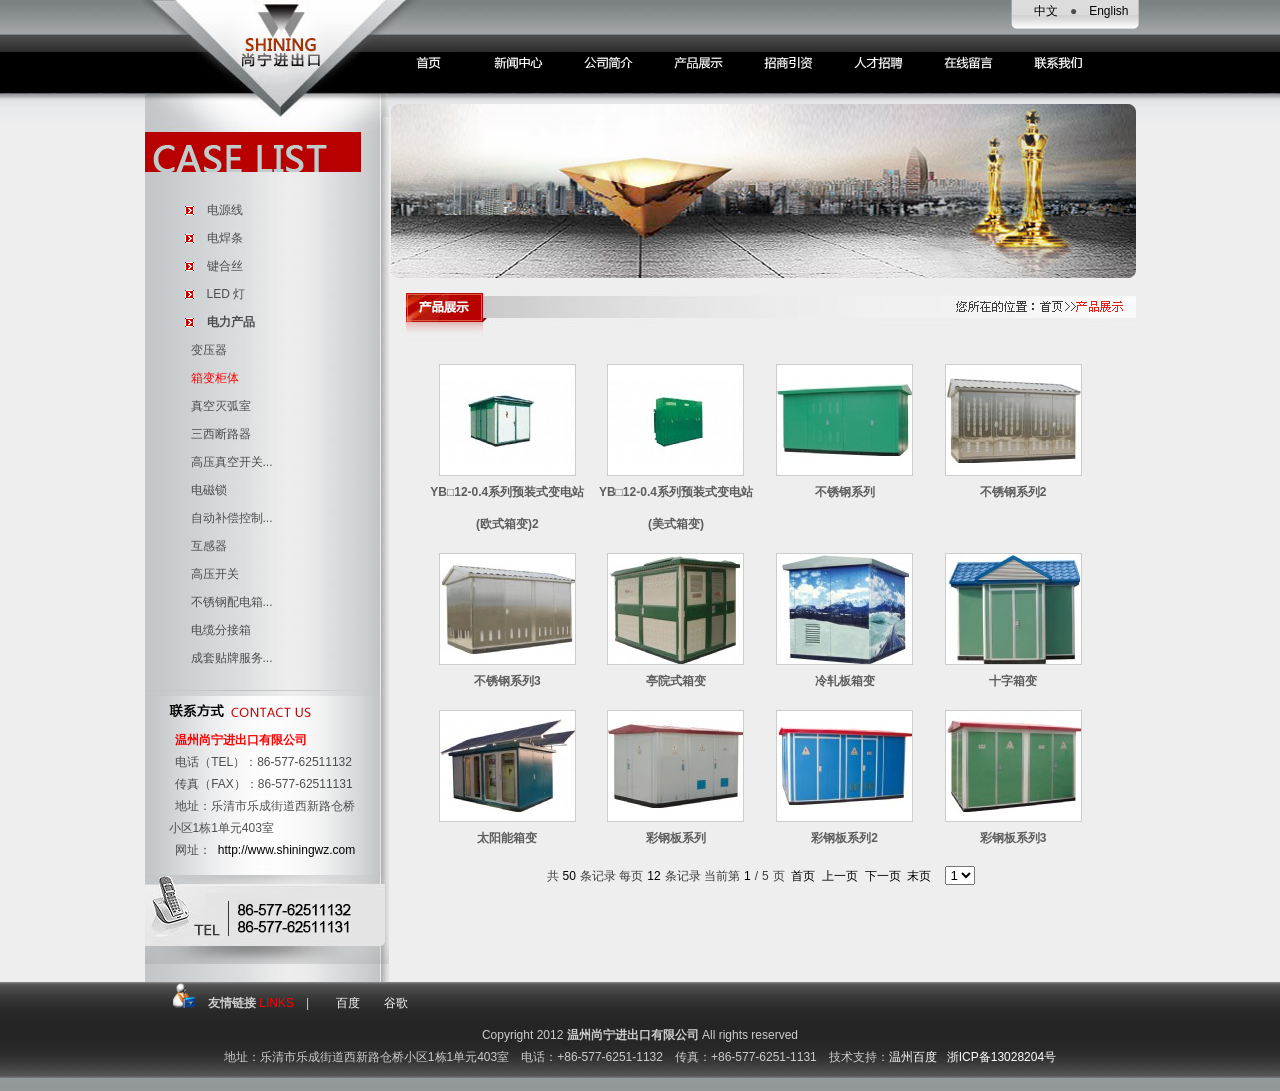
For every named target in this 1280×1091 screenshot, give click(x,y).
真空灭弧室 (221, 406)
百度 (348, 1003)
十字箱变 (1013, 681)
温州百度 (913, 1057)
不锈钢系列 (845, 492)
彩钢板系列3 (1013, 838)
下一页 (883, 876)
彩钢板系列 (676, 838)
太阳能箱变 (507, 838)
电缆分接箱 (221, 630)
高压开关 (215, 574)
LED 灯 (226, 294)
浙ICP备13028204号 (1001, 1057)
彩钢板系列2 (844, 838)
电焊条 (225, 238)
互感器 (209, 546)
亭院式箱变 (676, 681)
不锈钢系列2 (1013, 492)
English (1108, 11)
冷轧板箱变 (845, 681)
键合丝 (225, 266)
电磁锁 (209, 490)
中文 (1046, 11)
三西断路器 (221, 434)
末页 (919, 876)
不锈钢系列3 (507, 681)
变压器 (209, 350)
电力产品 (231, 322)
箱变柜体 (215, 378)
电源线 (225, 210)
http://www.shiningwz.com (286, 850)
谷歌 (396, 1003)
